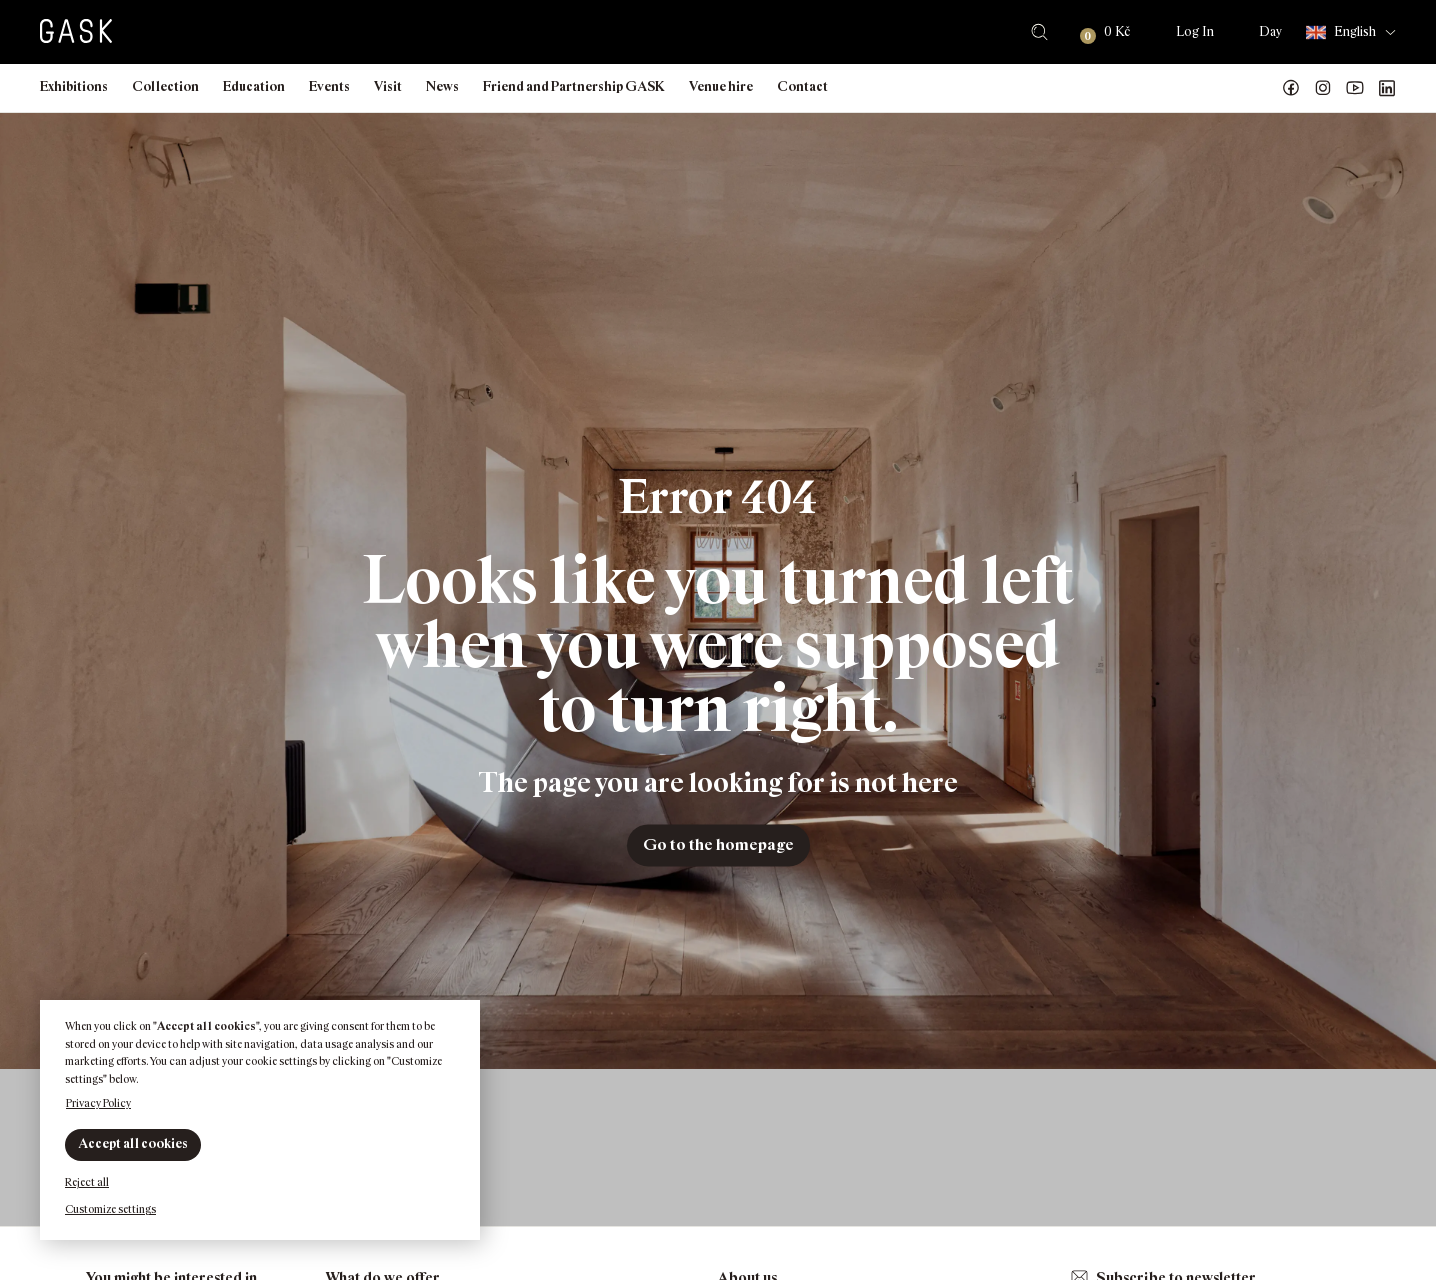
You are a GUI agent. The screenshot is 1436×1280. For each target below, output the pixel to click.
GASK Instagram (1323, 88)
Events (329, 86)
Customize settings (110, 1209)
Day (1270, 31)
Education (254, 86)
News (442, 86)
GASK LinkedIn (1387, 88)
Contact (802, 86)
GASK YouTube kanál (1355, 88)
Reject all (87, 1182)
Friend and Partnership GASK (574, 86)
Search (1039, 32)
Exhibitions (74, 86)
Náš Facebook (1291, 88)
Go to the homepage (718, 844)
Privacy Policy (98, 1103)
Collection (165, 86)
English (1341, 32)
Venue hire (721, 86)
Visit (388, 86)
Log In (1195, 31)
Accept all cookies (133, 1143)
